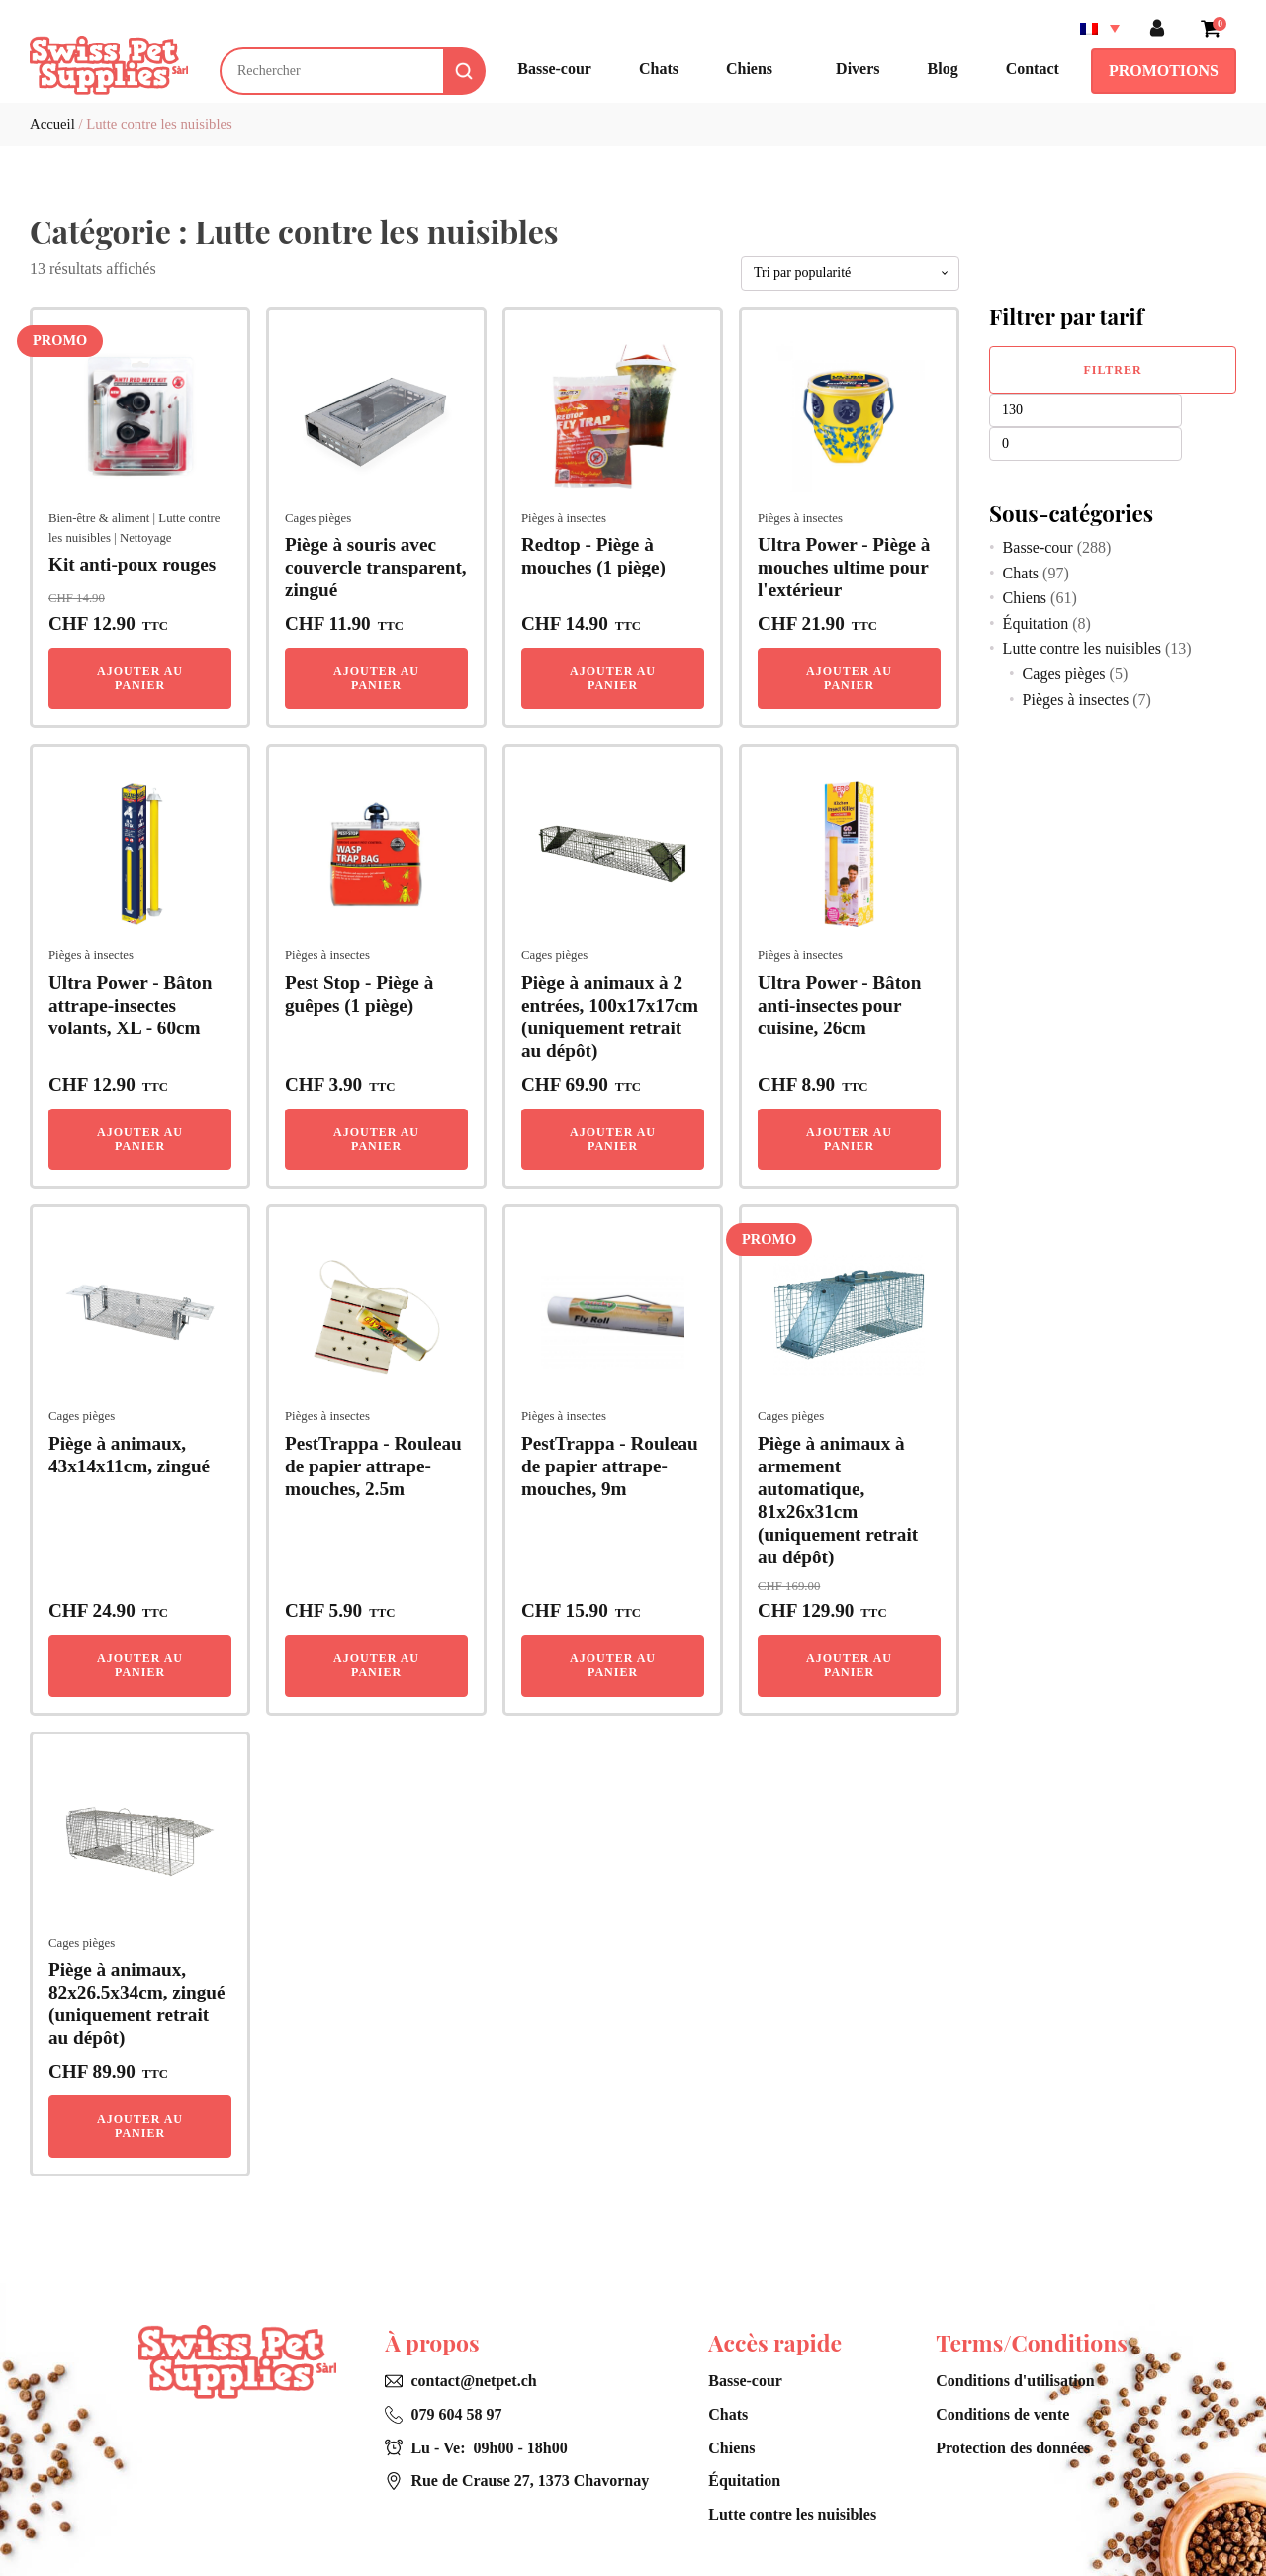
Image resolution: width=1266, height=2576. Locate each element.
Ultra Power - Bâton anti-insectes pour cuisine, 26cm (839, 1005)
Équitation (1036, 623)
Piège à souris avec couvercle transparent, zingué (376, 567)
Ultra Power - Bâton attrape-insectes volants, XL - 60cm (130, 1005)
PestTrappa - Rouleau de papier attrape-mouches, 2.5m (373, 1466)
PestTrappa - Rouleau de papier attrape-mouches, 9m (609, 1466)
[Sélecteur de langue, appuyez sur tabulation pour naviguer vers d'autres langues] (1100, 28)
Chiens (1024, 597)
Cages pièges (318, 518)
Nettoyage (146, 538)
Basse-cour (1038, 547)
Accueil (52, 124)
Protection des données (1013, 2448)
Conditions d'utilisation (1015, 2380)
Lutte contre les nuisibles (1082, 648)
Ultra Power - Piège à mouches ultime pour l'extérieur (844, 567)
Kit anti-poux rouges (132, 564)
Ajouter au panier (140, 678)
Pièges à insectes (563, 518)
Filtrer (1112, 370)
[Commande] (850, 273)
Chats (1021, 573)
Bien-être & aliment (98, 518)
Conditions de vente (1002, 2414)
